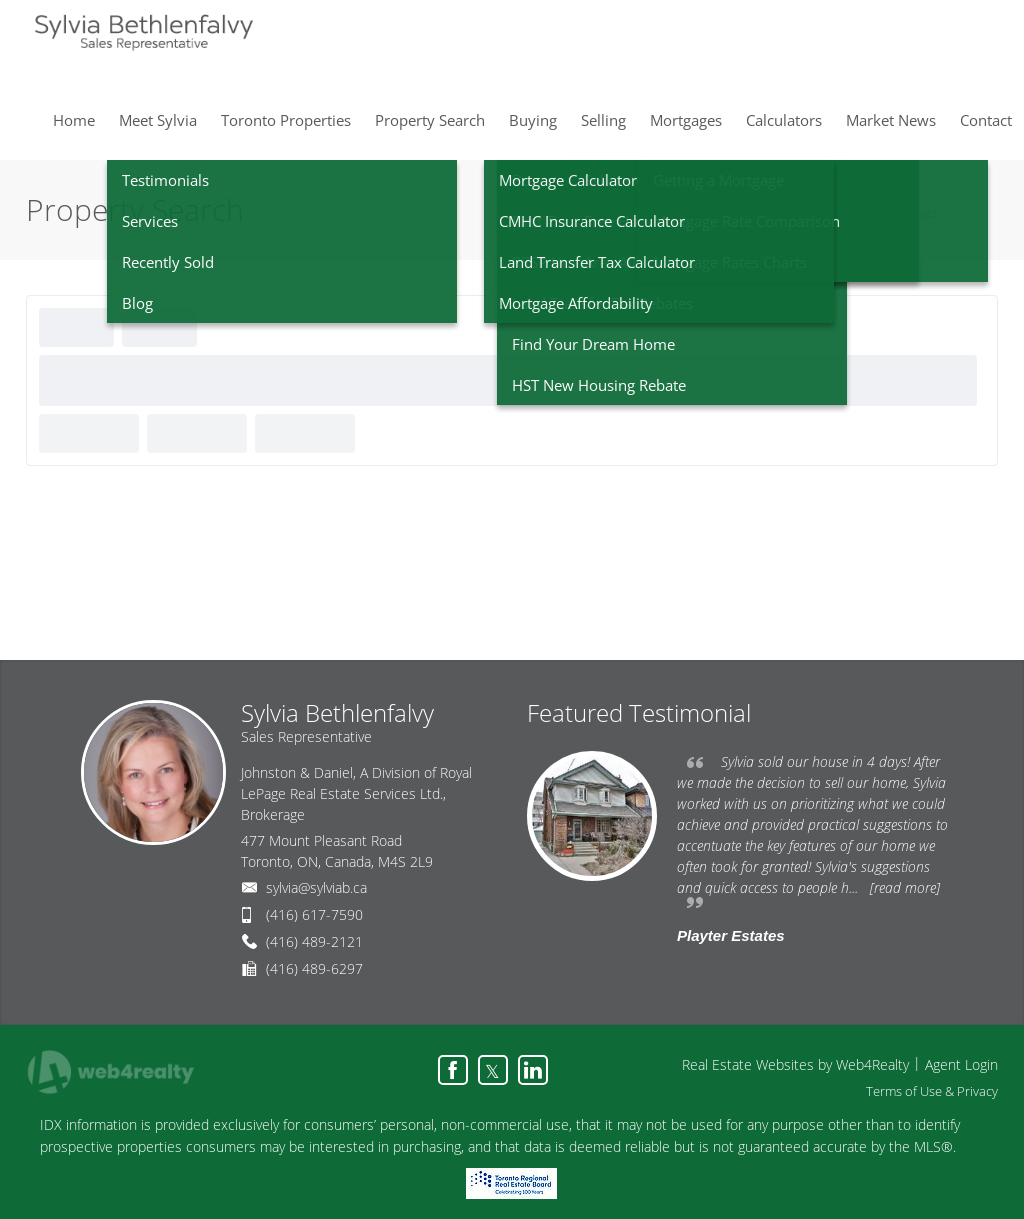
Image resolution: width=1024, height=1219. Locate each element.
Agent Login (961, 1064)
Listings (915, 212)
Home (855, 212)
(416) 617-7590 (314, 914)
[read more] (905, 887)
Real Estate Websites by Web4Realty (795, 1064)
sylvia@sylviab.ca (316, 887)
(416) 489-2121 (314, 941)
